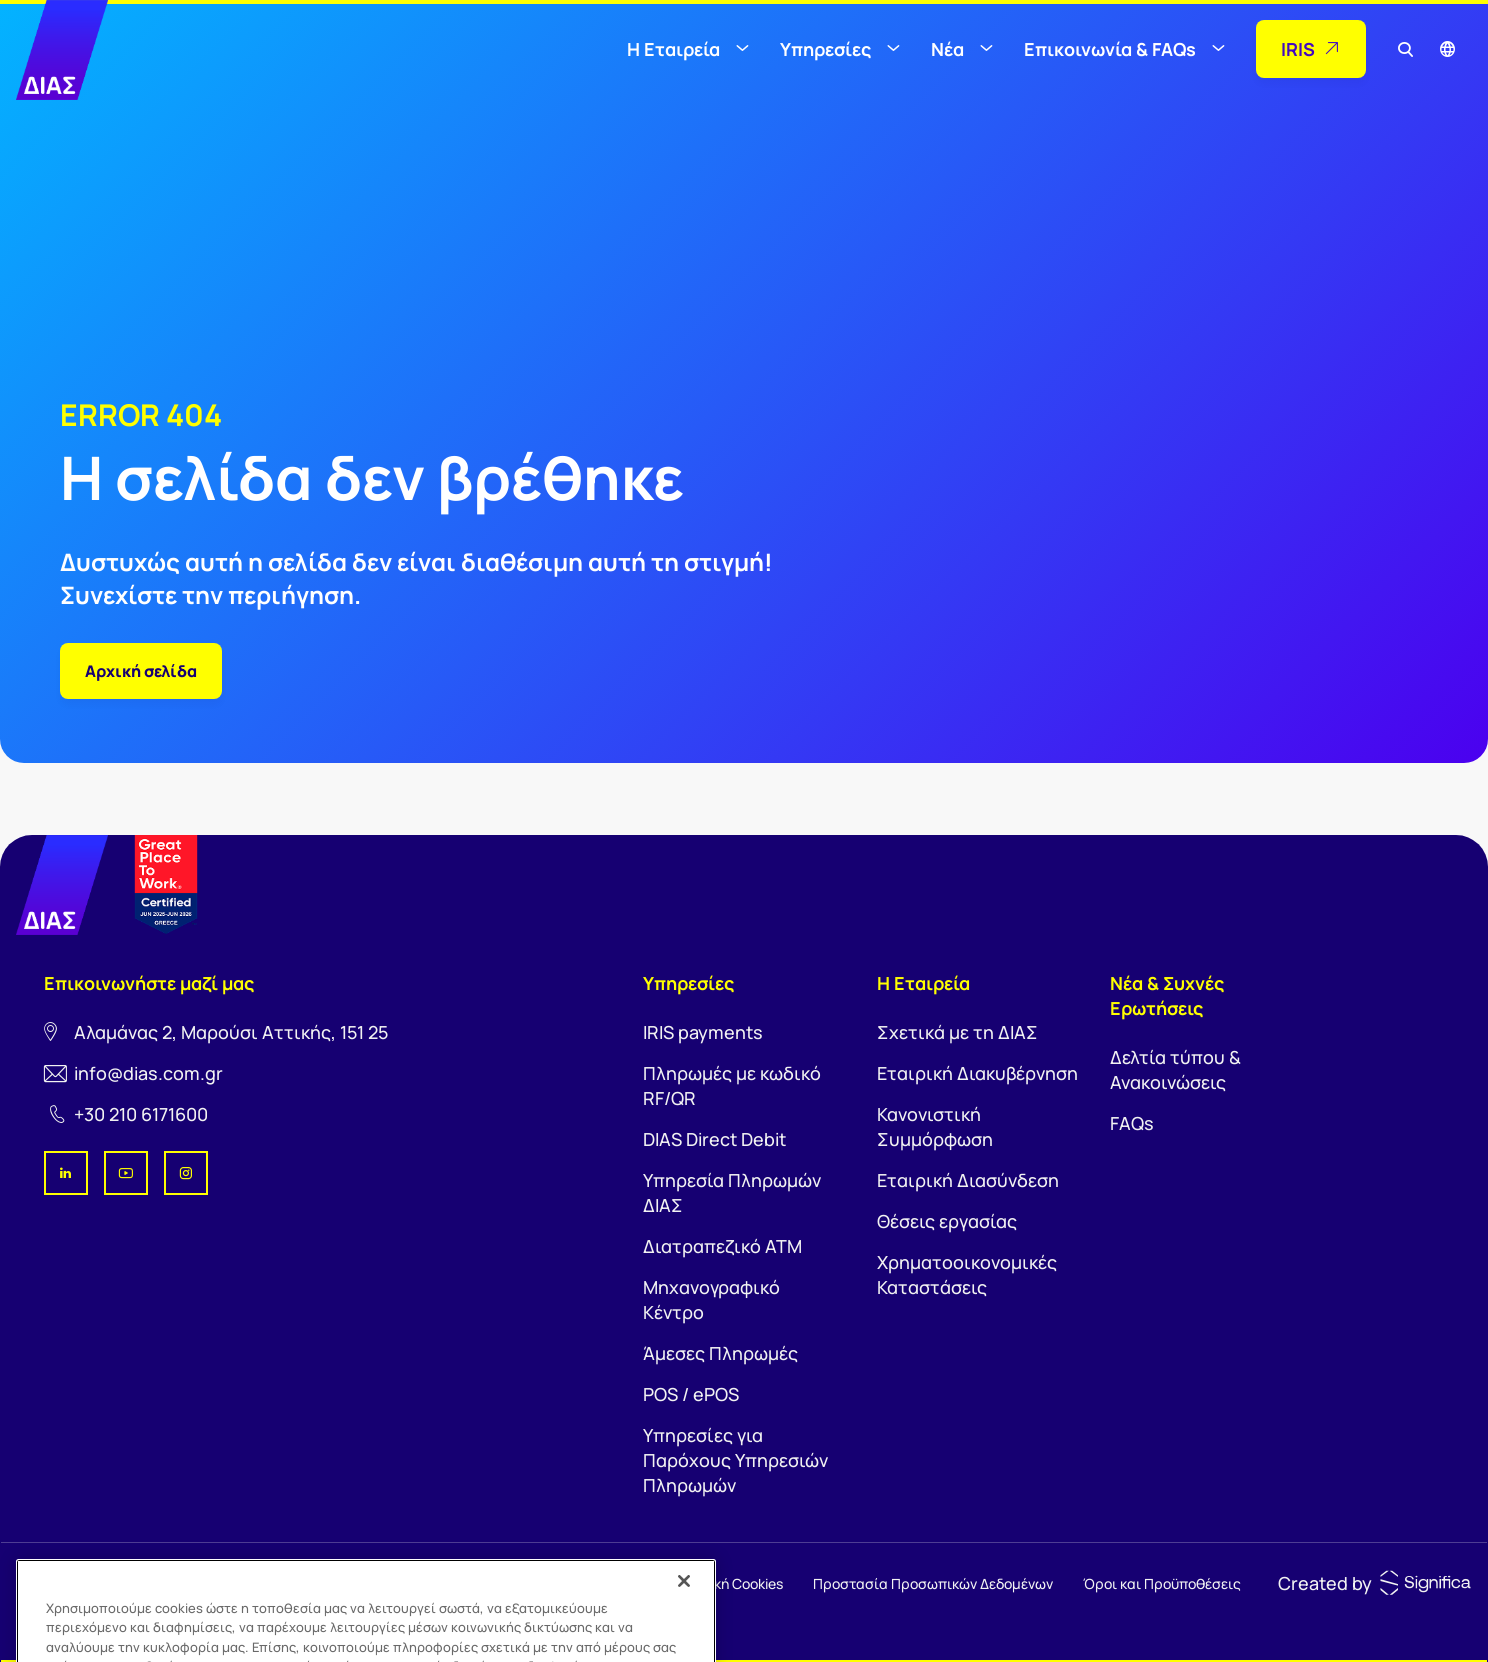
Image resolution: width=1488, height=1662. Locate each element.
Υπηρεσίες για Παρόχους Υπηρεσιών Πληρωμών (735, 1460)
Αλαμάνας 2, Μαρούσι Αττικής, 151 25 (231, 1032)
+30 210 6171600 (141, 1114)
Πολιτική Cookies (728, 1583)
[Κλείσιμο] (684, 1601)
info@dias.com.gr (148, 1073)
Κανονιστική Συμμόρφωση (935, 1126)
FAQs (1132, 1123)
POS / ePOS (691, 1394)
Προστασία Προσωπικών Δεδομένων (933, 1583)
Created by (1325, 1583)
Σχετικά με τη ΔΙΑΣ (957, 1032)
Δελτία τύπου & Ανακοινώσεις (1175, 1069)
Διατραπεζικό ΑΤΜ (722, 1246)
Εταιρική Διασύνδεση (968, 1180)
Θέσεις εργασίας (947, 1221)
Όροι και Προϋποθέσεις (1162, 1583)
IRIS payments (703, 1032)
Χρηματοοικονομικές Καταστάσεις (967, 1274)
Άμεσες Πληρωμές (720, 1353)
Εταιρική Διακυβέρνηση (977, 1073)
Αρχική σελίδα (141, 671)
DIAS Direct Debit (714, 1139)
